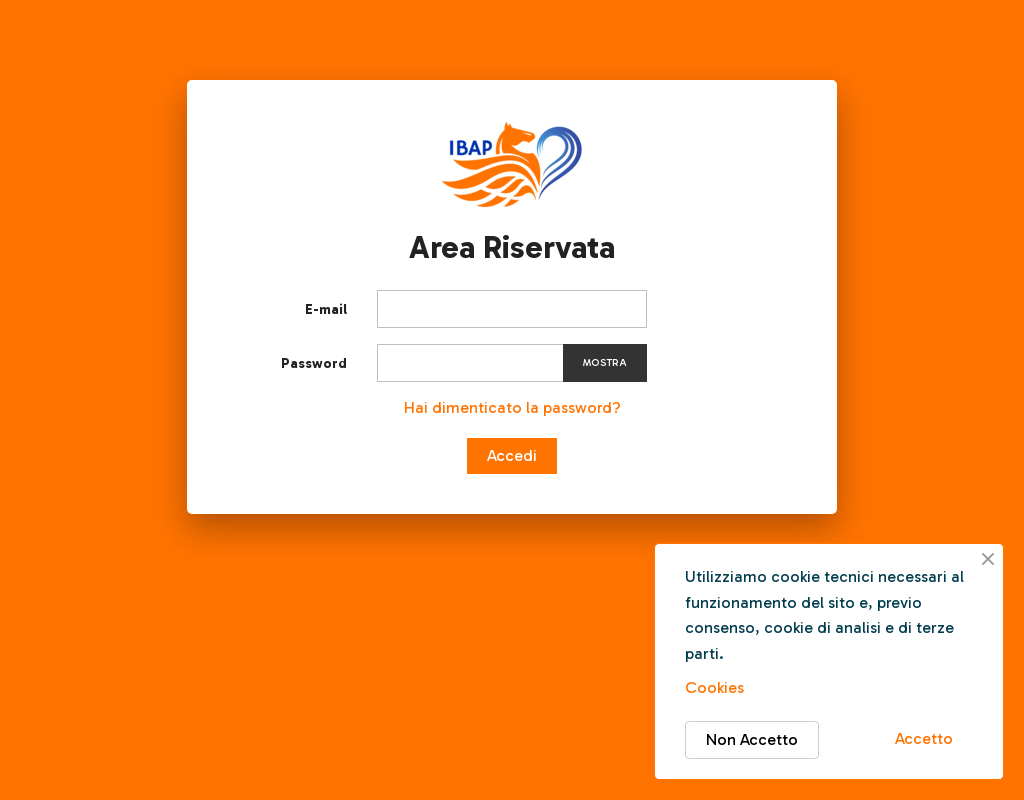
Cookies (714, 687)
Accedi (512, 455)
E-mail (326, 309)
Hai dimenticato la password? (512, 407)
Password (314, 363)
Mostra (605, 363)
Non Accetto (752, 739)
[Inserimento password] (512, 363)
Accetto (924, 738)
